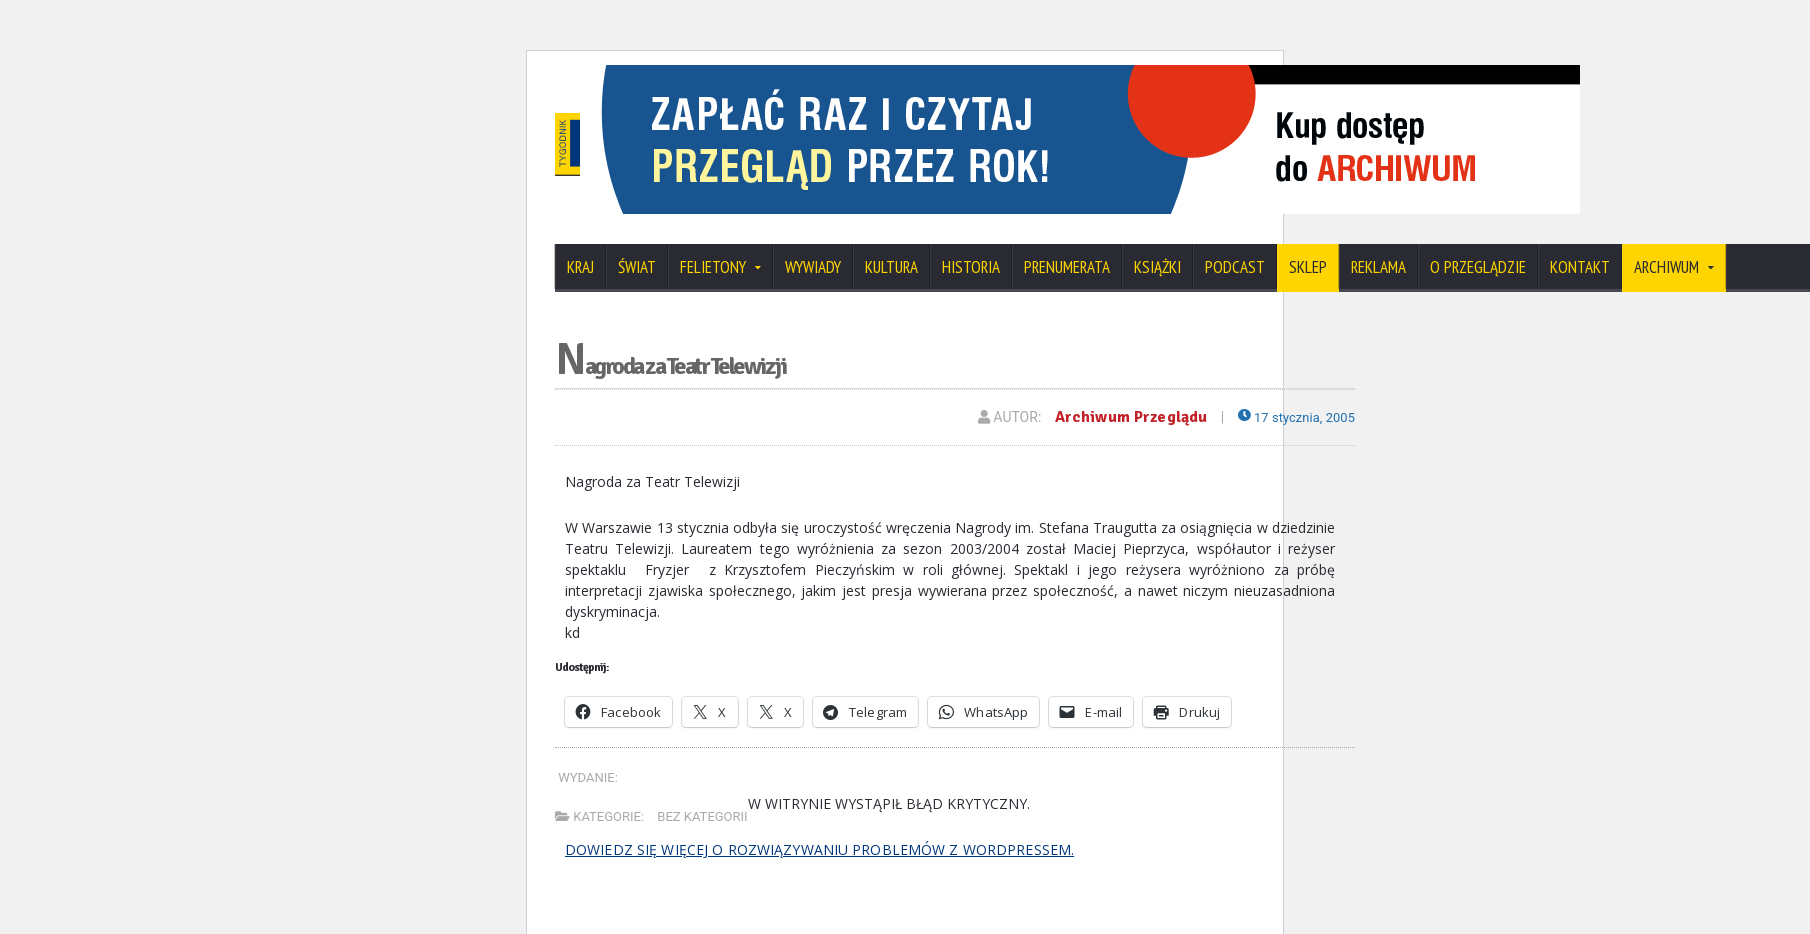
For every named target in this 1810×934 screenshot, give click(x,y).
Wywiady (813, 267)
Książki (1157, 267)
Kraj (580, 267)
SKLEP (1308, 267)
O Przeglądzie (1478, 267)
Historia (971, 267)
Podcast (1235, 267)
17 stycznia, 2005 (1292, 417)
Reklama (1378, 267)
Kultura (891, 267)
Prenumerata (1067, 267)
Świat (637, 267)
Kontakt (1580, 267)
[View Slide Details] (1255, 72)
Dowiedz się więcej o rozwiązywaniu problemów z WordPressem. (816, 848)
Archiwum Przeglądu (1124, 417)
